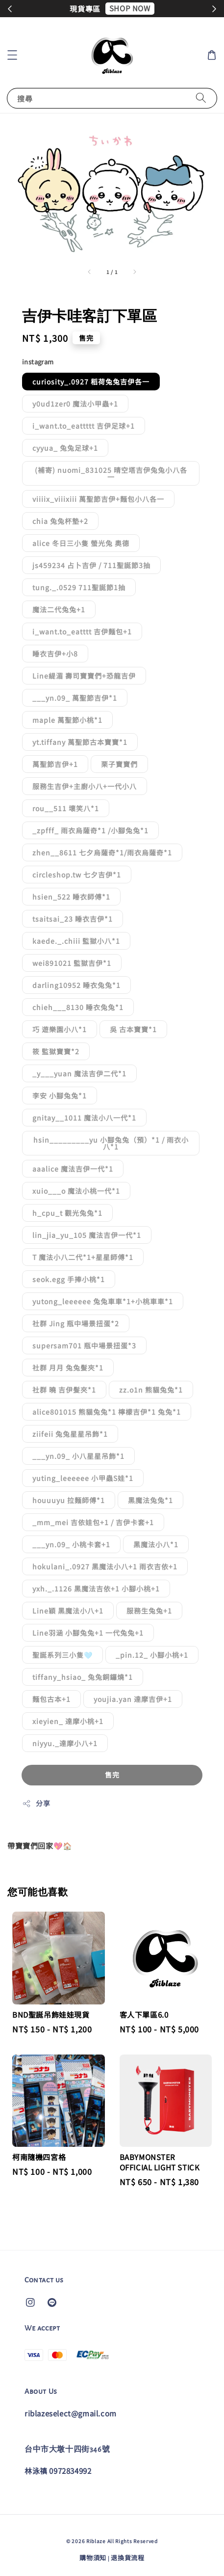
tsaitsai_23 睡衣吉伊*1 (72, 919)
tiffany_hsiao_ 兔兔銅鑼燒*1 (82, 1677)
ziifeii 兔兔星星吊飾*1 (70, 1434)
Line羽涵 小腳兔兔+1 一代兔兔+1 (88, 1633)
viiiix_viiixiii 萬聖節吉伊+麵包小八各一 (98, 499)
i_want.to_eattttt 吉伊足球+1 (83, 426)
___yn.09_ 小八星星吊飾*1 (78, 1456)
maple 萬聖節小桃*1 (67, 720)
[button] (12, 55)
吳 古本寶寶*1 (133, 1029)
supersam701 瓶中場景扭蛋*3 (84, 1345)
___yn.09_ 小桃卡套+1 (71, 1544)
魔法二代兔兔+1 (58, 609)
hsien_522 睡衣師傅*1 (71, 897)
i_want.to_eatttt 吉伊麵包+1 (82, 631)
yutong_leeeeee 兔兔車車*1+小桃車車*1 (102, 1301)
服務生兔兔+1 (149, 1611)
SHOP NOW (129, 8)
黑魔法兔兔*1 (150, 1500)
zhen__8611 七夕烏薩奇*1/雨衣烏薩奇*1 (102, 852)
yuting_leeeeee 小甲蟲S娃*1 (82, 1478)
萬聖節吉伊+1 (55, 764)
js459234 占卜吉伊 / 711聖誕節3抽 (91, 565)
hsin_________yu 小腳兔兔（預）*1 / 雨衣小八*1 (111, 1143)
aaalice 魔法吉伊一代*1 (72, 1169)
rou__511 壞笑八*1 (65, 808)
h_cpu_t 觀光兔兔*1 (67, 1213)
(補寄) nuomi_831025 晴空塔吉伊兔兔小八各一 (111, 473)
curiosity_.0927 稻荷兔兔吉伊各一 (90, 381)
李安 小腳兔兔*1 (59, 1095)
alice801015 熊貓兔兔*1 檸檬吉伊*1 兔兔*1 (106, 1412)
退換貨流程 (128, 2557)
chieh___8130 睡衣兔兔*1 (78, 1007)
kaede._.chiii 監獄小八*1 (76, 941)
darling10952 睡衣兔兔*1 (76, 985)
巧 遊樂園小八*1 (59, 1029)
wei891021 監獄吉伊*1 (71, 963)
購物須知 (92, 2557)
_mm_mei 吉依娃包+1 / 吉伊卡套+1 (93, 1522)
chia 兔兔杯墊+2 (60, 521)
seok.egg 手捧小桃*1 (68, 1279)
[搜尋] (201, 98)
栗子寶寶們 (119, 764)
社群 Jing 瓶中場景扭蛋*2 (75, 1323)
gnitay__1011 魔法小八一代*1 (84, 1118)
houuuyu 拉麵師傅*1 (68, 1500)
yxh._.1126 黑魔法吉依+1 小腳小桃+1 (96, 1588)
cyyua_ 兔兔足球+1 (65, 448)
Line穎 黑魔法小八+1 (67, 1611)
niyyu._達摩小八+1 (65, 1743)
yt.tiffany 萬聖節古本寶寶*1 (79, 742)
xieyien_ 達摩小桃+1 (67, 1721)
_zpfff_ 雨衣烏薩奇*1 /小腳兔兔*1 (90, 830)
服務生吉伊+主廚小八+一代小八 (84, 786)
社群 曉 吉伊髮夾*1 (64, 1390)
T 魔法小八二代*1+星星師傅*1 (82, 1257)
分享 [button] (36, 1803)
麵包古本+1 (51, 1699)
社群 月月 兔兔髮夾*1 (67, 1367)
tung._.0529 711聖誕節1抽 (78, 587)
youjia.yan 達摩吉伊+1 (133, 1699)
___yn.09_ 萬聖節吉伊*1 (74, 698)
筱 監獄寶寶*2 (55, 1051)
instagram (38, 361)
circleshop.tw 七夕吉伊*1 (76, 874)
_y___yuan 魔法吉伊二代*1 (79, 1073)
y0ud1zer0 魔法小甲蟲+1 (75, 404)
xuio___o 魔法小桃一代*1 (76, 1191)
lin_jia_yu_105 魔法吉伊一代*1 (86, 1235)
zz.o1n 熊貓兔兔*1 (151, 1390)
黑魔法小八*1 (155, 1544)
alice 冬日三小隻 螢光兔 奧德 (80, 543)
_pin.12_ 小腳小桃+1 (152, 1655)
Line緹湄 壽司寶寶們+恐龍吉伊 (84, 676)
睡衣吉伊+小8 (55, 653)
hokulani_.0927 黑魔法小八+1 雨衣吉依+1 (104, 1566)
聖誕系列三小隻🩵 (62, 1655)
